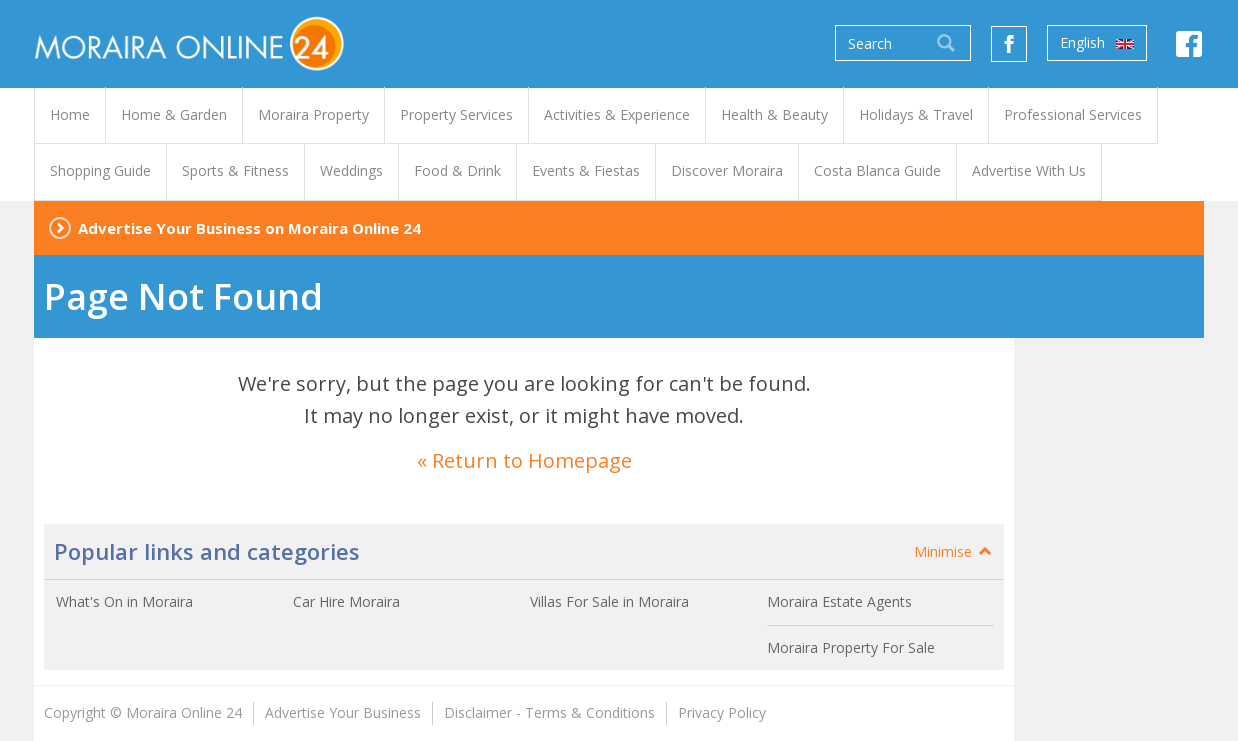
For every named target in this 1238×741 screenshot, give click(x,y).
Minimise (954, 551)
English (1097, 43)
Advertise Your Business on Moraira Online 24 (249, 228)
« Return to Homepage (524, 460)
